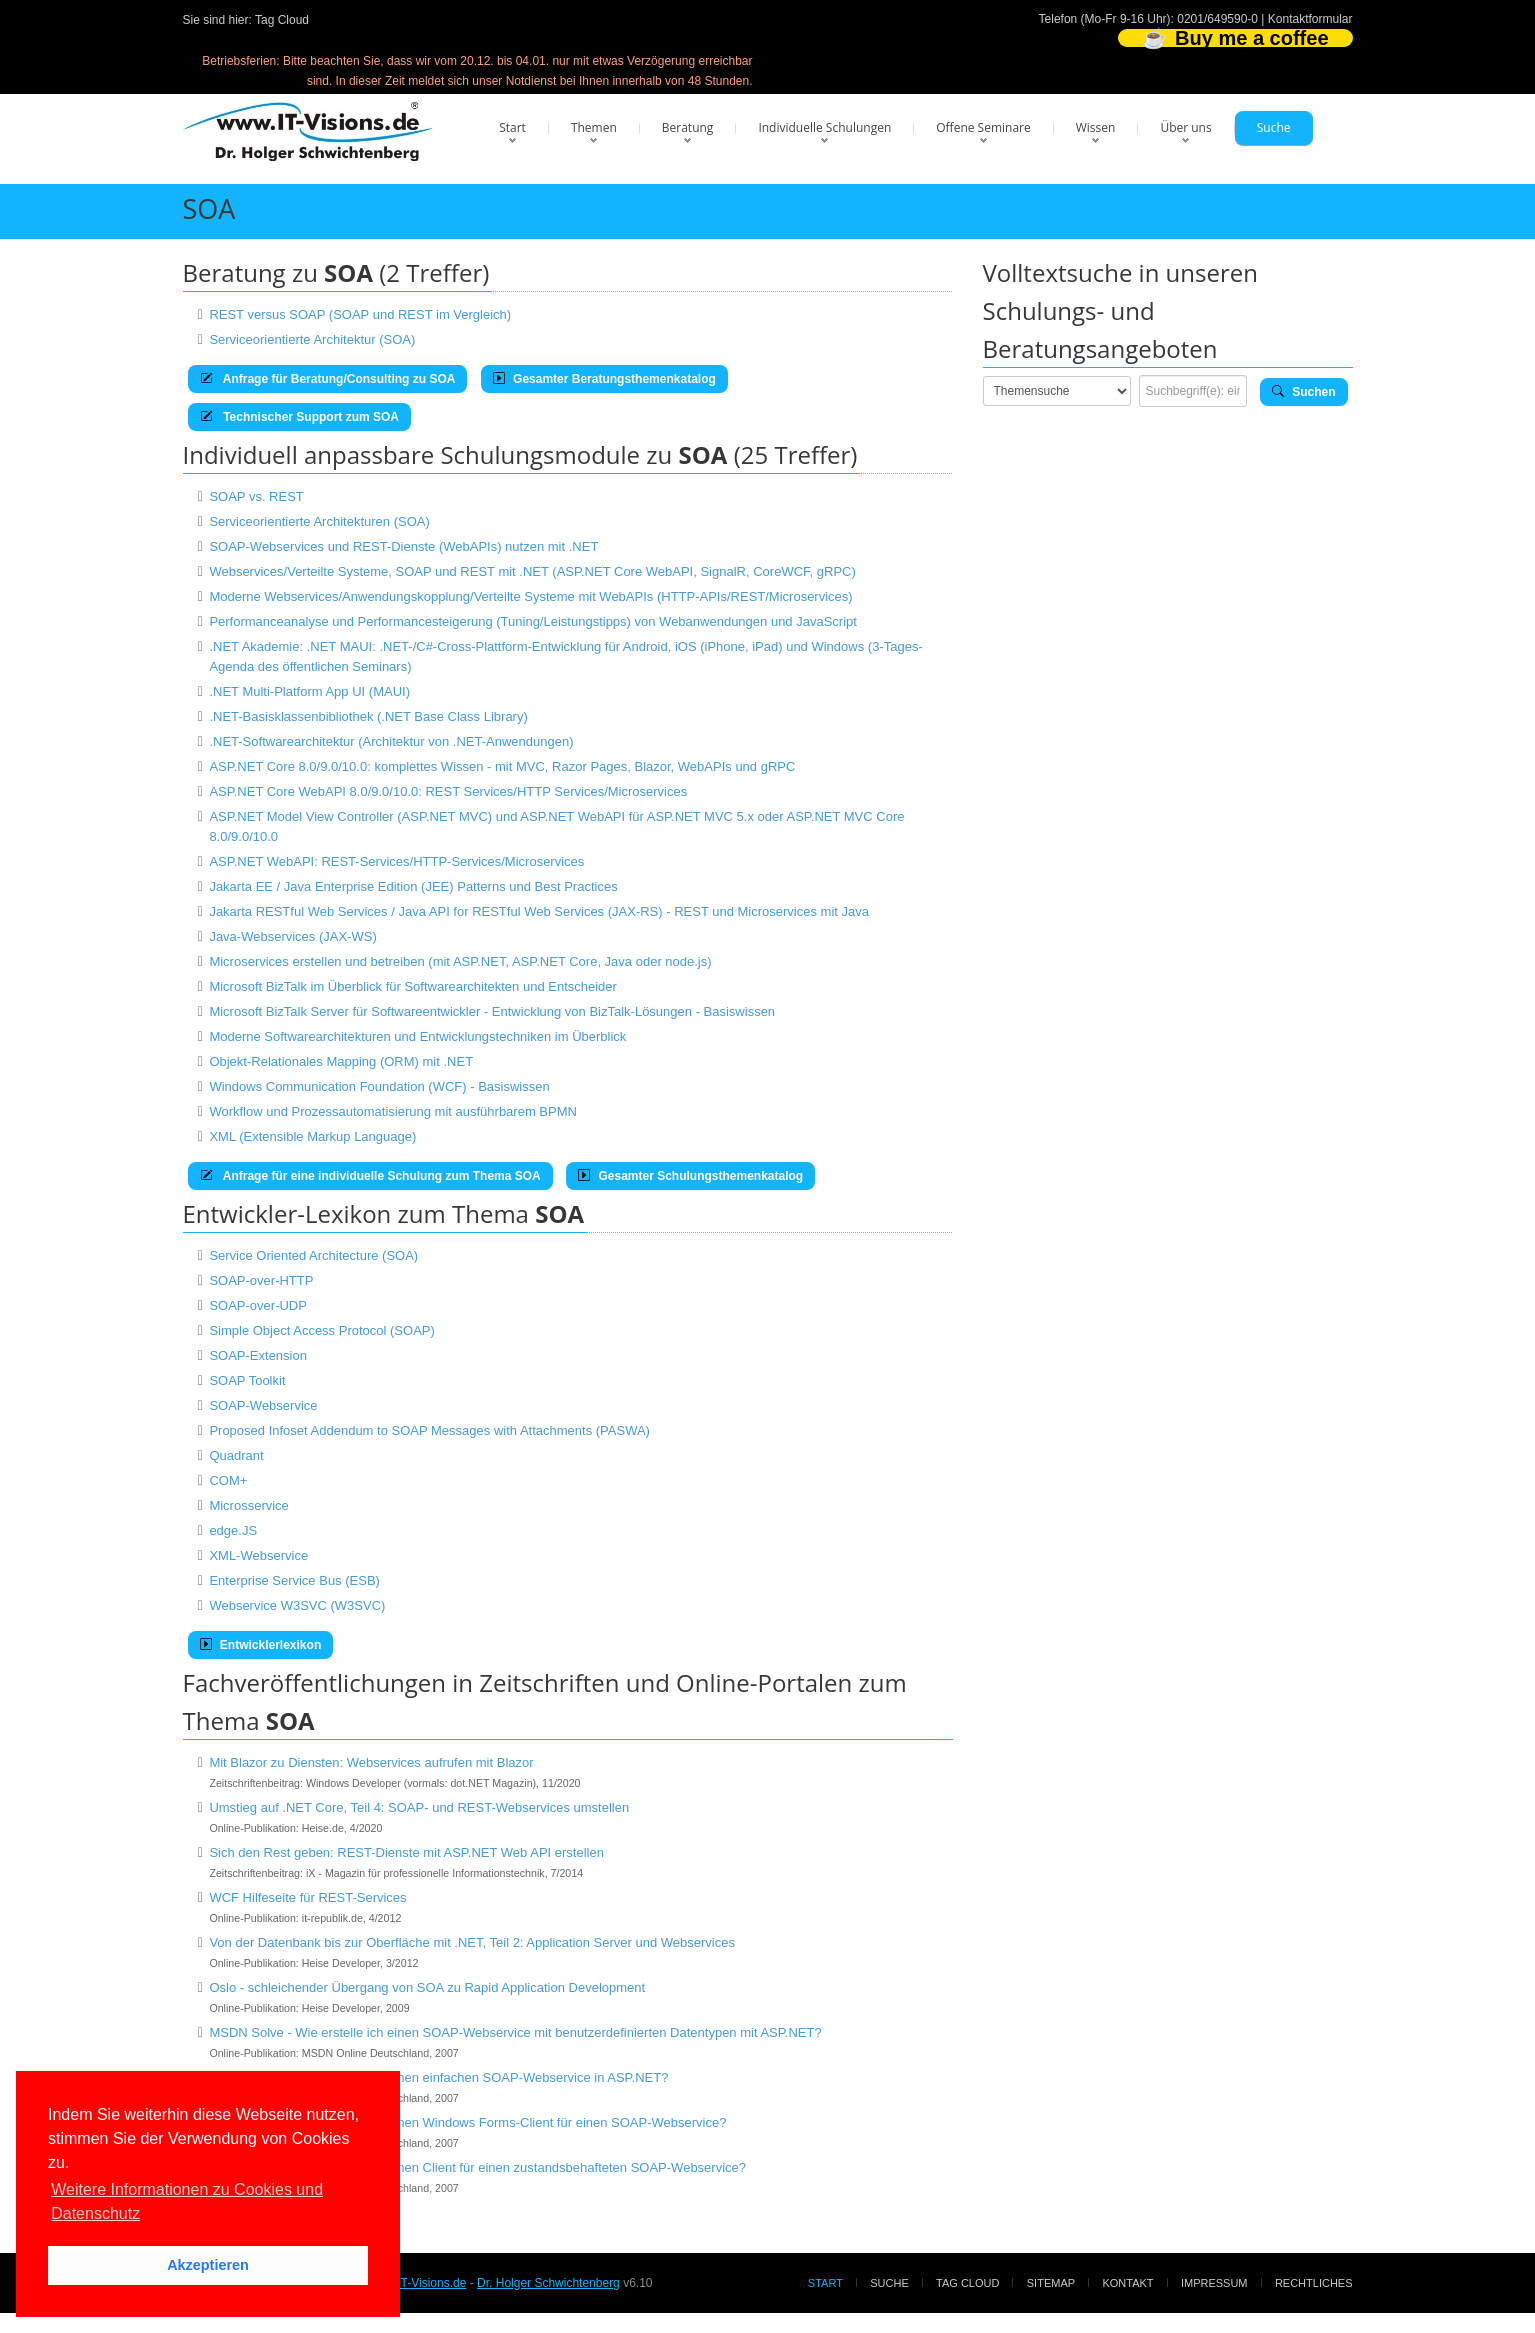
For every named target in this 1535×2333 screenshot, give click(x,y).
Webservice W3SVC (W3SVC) (297, 1605)
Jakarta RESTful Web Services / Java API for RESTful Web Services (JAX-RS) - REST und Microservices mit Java (539, 911)
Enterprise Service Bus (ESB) (294, 1580)
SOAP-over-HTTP (261, 1280)
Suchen (1304, 392)
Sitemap (1051, 2283)
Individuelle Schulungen (824, 127)
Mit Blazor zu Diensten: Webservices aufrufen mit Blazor (371, 1762)
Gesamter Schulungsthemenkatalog (690, 1176)
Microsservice (248, 1505)
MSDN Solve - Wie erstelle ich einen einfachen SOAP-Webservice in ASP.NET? (438, 2077)
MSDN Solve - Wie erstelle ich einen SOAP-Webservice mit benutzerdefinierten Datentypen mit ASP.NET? (515, 2032)
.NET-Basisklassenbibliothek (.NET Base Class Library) (368, 716)
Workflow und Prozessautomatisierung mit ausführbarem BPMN (393, 1111)
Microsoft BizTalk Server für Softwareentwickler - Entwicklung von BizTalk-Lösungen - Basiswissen (492, 1011)
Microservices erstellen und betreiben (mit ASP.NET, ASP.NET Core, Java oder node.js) (460, 961)
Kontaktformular (1310, 19)
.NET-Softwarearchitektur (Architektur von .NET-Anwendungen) (391, 741)
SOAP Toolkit (247, 1380)
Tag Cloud (282, 20)
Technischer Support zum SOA (299, 417)
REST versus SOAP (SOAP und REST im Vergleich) (360, 314)
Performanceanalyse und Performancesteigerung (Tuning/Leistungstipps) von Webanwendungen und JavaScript (533, 621)
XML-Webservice (258, 1555)
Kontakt (1127, 2283)
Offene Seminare (983, 127)
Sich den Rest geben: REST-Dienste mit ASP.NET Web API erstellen (406, 1852)
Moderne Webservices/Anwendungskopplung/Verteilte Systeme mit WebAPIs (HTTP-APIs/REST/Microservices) (530, 596)
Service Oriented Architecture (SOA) (313, 1255)
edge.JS (233, 1530)
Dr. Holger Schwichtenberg (548, 2283)
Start (512, 127)
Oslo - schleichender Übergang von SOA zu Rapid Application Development (427, 1987)
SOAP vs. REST (256, 496)
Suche (1274, 127)
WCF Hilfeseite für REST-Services (307, 1897)
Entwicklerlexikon (261, 1645)
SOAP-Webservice (263, 1405)
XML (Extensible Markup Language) (312, 1136)
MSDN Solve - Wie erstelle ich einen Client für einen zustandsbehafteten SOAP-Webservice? (477, 2167)
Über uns (1185, 127)
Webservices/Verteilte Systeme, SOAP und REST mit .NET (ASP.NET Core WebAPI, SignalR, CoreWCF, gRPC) (532, 571)
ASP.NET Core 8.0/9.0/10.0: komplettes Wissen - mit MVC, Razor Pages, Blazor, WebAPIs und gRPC (502, 766)
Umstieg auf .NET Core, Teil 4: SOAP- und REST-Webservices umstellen (419, 1807)
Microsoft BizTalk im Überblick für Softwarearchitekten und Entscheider (413, 986)
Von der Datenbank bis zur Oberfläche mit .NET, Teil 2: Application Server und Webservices (472, 1942)
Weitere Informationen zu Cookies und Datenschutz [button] (187, 2201)
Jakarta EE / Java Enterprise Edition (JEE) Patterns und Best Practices (413, 886)
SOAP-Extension (258, 1355)
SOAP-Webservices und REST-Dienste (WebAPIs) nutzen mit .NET (403, 546)
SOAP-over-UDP (258, 1305)
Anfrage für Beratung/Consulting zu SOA (328, 379)
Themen (594, 127)
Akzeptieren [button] (208, 2265)
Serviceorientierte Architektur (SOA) (312, 339)
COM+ (228, 1480)
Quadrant (236, 1455)
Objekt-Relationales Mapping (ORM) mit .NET (341, 1061)
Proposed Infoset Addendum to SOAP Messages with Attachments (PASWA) (429, 1430)
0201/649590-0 (1217, 19)
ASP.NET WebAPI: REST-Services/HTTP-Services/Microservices (396, 861)
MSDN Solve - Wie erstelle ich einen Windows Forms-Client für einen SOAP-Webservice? (467, 2122)
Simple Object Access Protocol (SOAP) (321, 1330)
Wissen (1096, 127)
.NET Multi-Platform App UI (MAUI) (309, 691)
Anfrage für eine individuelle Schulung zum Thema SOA (370, 1176)
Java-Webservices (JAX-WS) (292, 936)
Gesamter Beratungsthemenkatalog (604, 379)
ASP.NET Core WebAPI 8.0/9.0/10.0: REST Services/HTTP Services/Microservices (448, 791)
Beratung (688, 127)
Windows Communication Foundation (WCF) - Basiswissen (379, 1086)
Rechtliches (1314, 2283)
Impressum (1214, 2283)
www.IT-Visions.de (418, 2283)
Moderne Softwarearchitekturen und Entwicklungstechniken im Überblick (417, 1036)
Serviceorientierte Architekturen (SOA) (319, 521)
